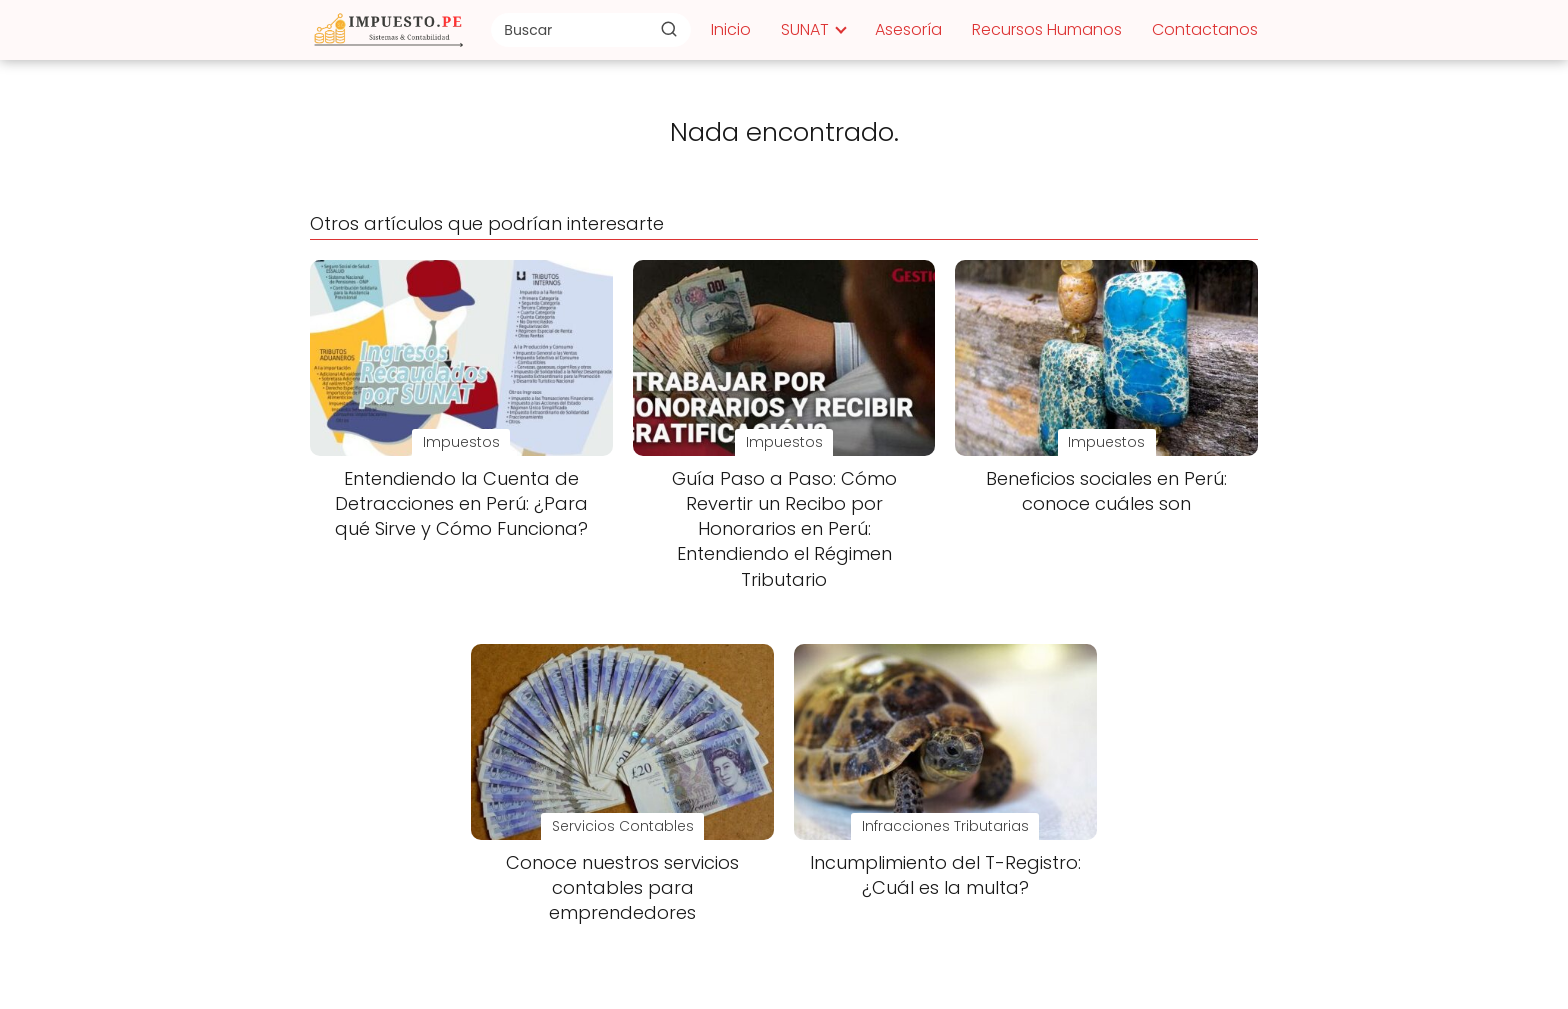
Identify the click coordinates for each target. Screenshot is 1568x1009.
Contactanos (1205, 29)
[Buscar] (669, 29)
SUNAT (805, 29)
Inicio (731, 29)
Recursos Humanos (1047, 29)
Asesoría (908, 29)
